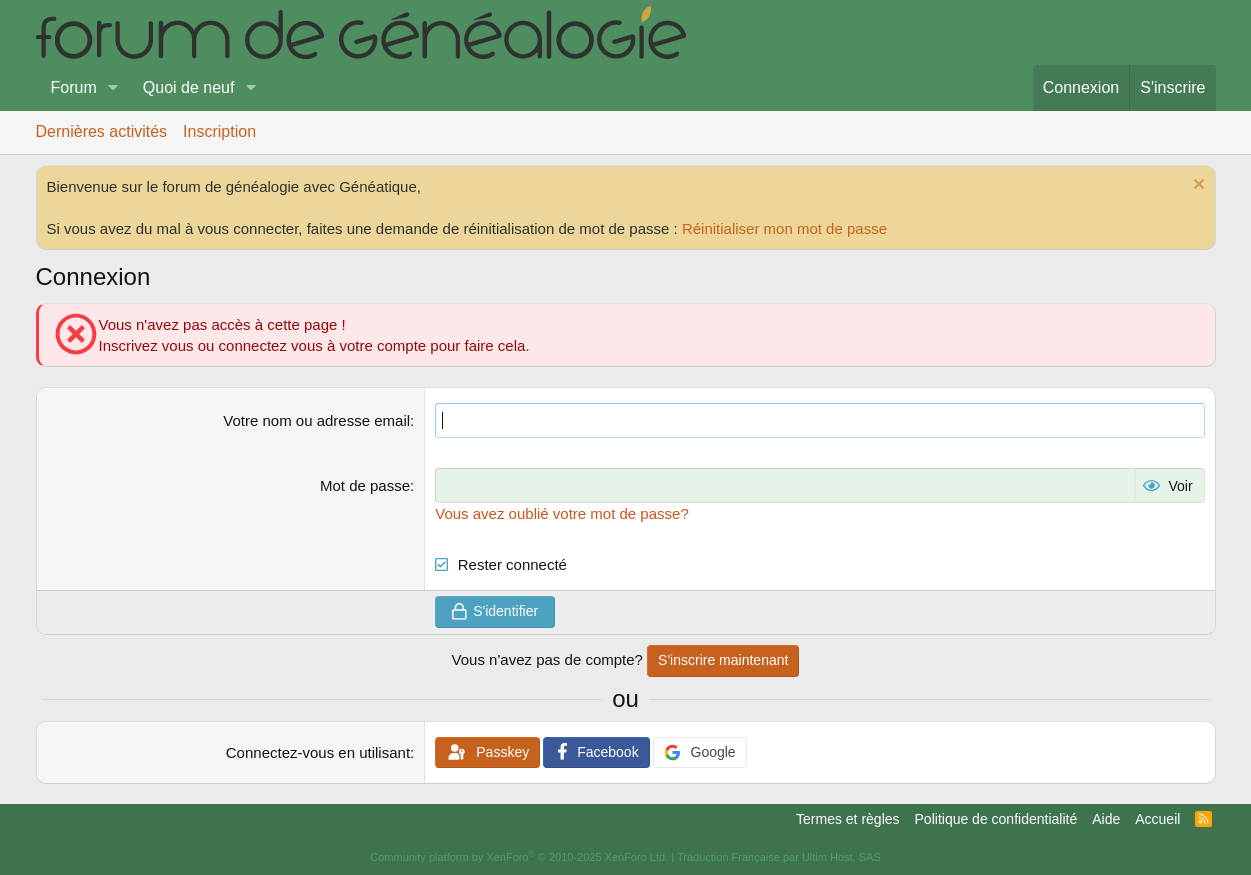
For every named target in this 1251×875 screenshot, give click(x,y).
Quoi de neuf (189, 87)
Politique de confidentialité (996, 819)
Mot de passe (365, 485)
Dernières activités (102, 131)
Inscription (219, 131)
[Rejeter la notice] (1196, 186)
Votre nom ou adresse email (316, 420)
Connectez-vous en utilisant (318, 752)
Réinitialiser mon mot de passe (784, 228)
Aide (1106, 819)
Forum (74, 87)
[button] (113, 88)
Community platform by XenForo (519, 857)
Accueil (1157, 819)
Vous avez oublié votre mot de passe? (562, 513)
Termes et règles (847, 819)
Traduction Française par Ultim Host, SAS (779, 857)
